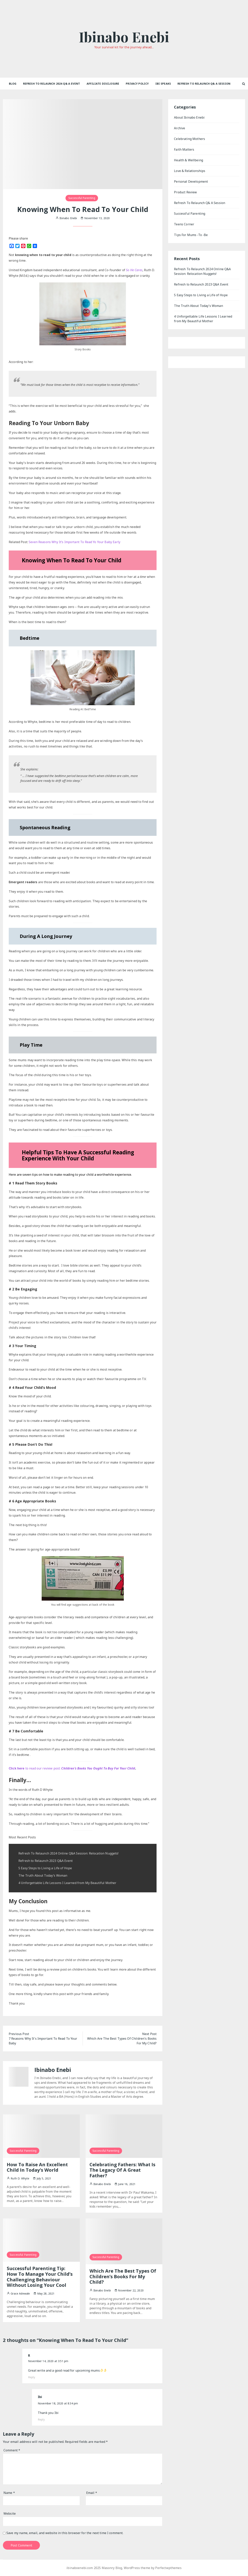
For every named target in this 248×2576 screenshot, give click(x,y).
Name (9, 2493)
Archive (179, 128)
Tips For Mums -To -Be (191, 235)
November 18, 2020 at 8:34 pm (58, 2403)
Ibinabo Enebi (124, 36)
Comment (11, 2450)
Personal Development (191, 181)
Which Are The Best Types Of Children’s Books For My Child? (123, 2276)
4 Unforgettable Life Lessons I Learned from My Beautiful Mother (67, 1883)
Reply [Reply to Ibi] (41, 2419)
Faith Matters (184, 149)
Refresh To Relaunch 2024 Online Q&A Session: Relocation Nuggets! (68, 1853)
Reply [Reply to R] (31, 2377)
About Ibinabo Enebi (189, 117)
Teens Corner (184, 224)
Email (91, 2493)
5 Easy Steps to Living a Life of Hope (45, 1868)
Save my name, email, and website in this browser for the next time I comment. (64, 2533)
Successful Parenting (81, 198)
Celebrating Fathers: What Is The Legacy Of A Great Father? (122, 2170)
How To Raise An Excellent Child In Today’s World (37, 2167)
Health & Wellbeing (188, 160)
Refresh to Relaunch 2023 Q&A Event (45, 1861)
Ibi (40, 2397)
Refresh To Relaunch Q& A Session (203, 83)
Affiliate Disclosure (103, 83)
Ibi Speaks (163, 83)
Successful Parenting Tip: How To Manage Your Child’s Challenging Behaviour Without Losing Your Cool (40, 2276)
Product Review (185, 192)
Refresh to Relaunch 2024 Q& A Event (51, 83)
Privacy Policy (137, 83)
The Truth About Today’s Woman (42, 1875)
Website (9, 2513)
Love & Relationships (189, 171)
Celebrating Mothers (189, 139)
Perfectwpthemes (168, 2568)
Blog (12, 83)
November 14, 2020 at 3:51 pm (48, 2361)
